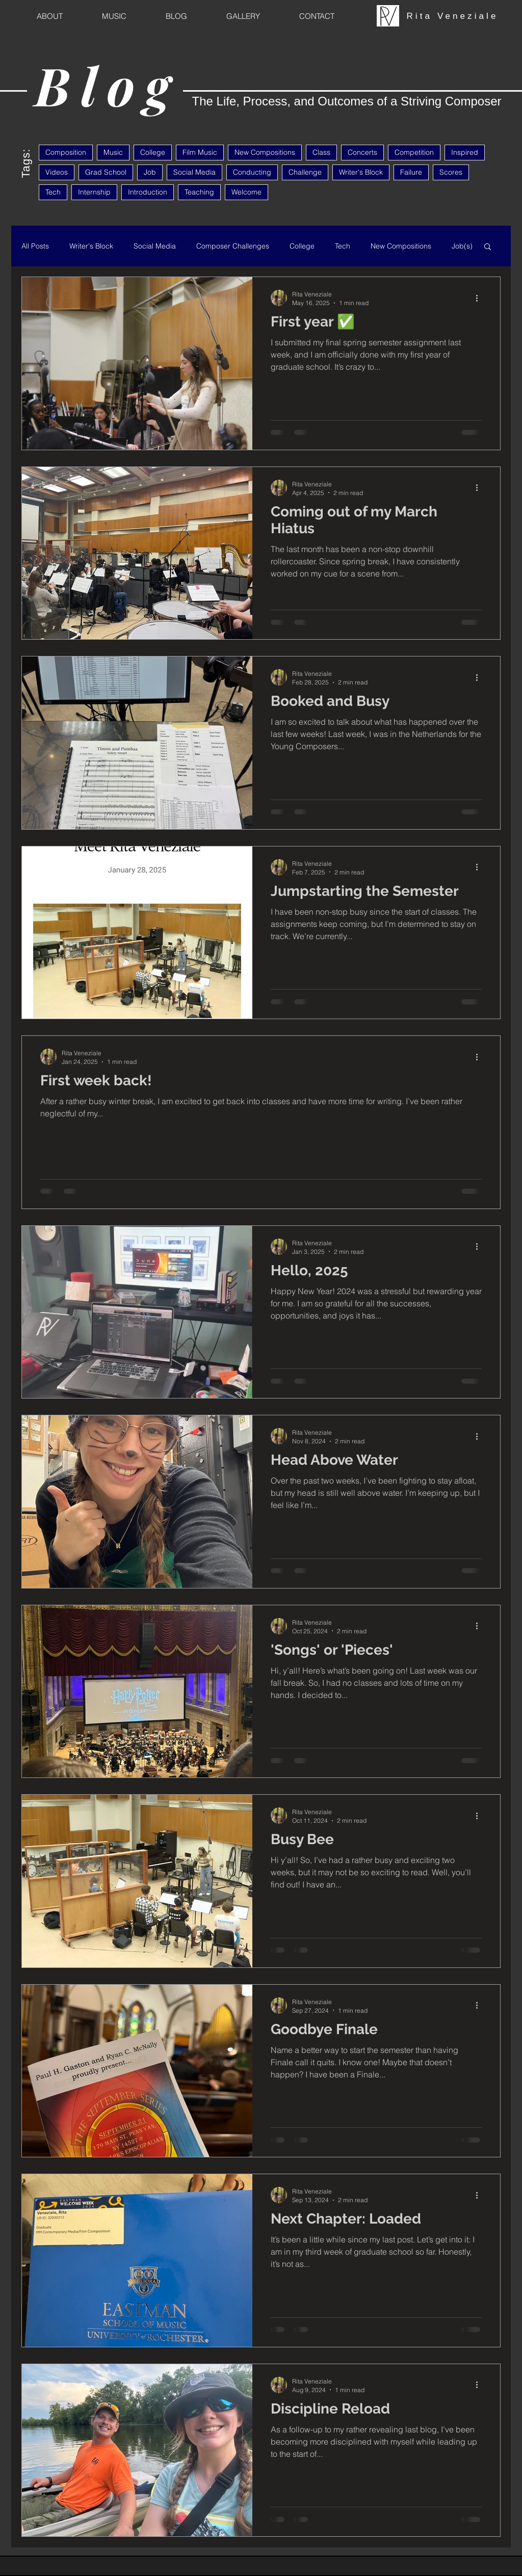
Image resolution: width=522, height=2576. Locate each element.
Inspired (464, 152)
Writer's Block (361, 172)
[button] (487, 247)
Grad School (105, 172)
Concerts (362, 152)
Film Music (199, 152)
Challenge (305, 172)
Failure (411, 172)
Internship (94, 192)
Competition (414, 152)
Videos (56, 172)
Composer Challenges (232, 246)
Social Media (194, 172)
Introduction (147, 192)
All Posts (35, 246)
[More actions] (480, 298)
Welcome (246, 192)
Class (321, 152)
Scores (450, 172)
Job (150, 172)
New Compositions (264, 152)
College (152, 152)
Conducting (252, 172)
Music (113, 152)
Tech (53, 192)
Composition (65, 152)
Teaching (199, 192)
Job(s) (462, 246)
